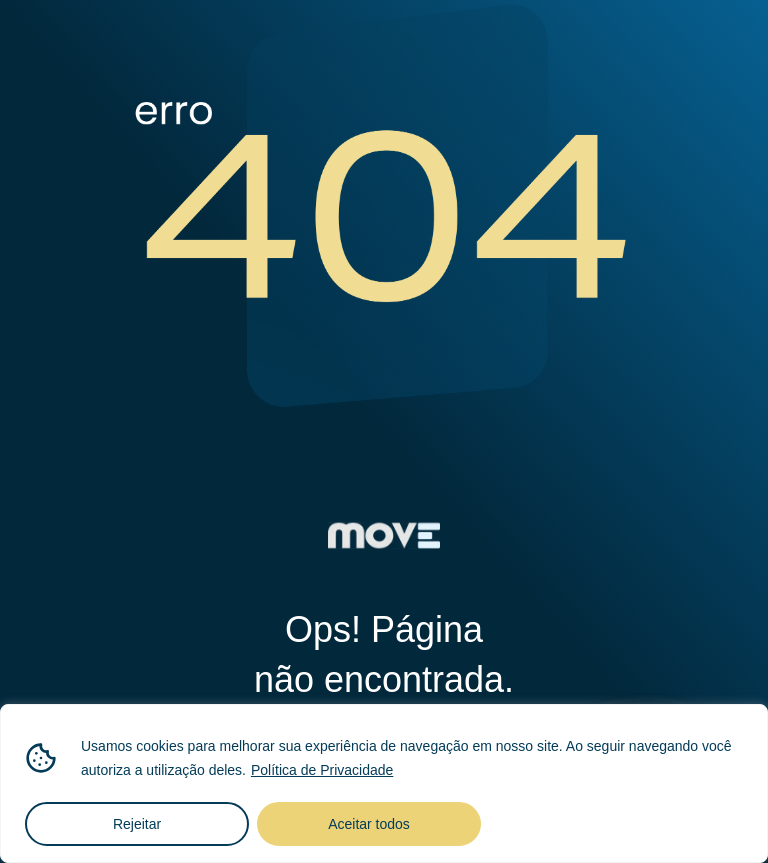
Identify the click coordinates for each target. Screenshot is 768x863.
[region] (384, 783)
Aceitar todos (369, 824)
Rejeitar (137, 824)
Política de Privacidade (322, 770)
